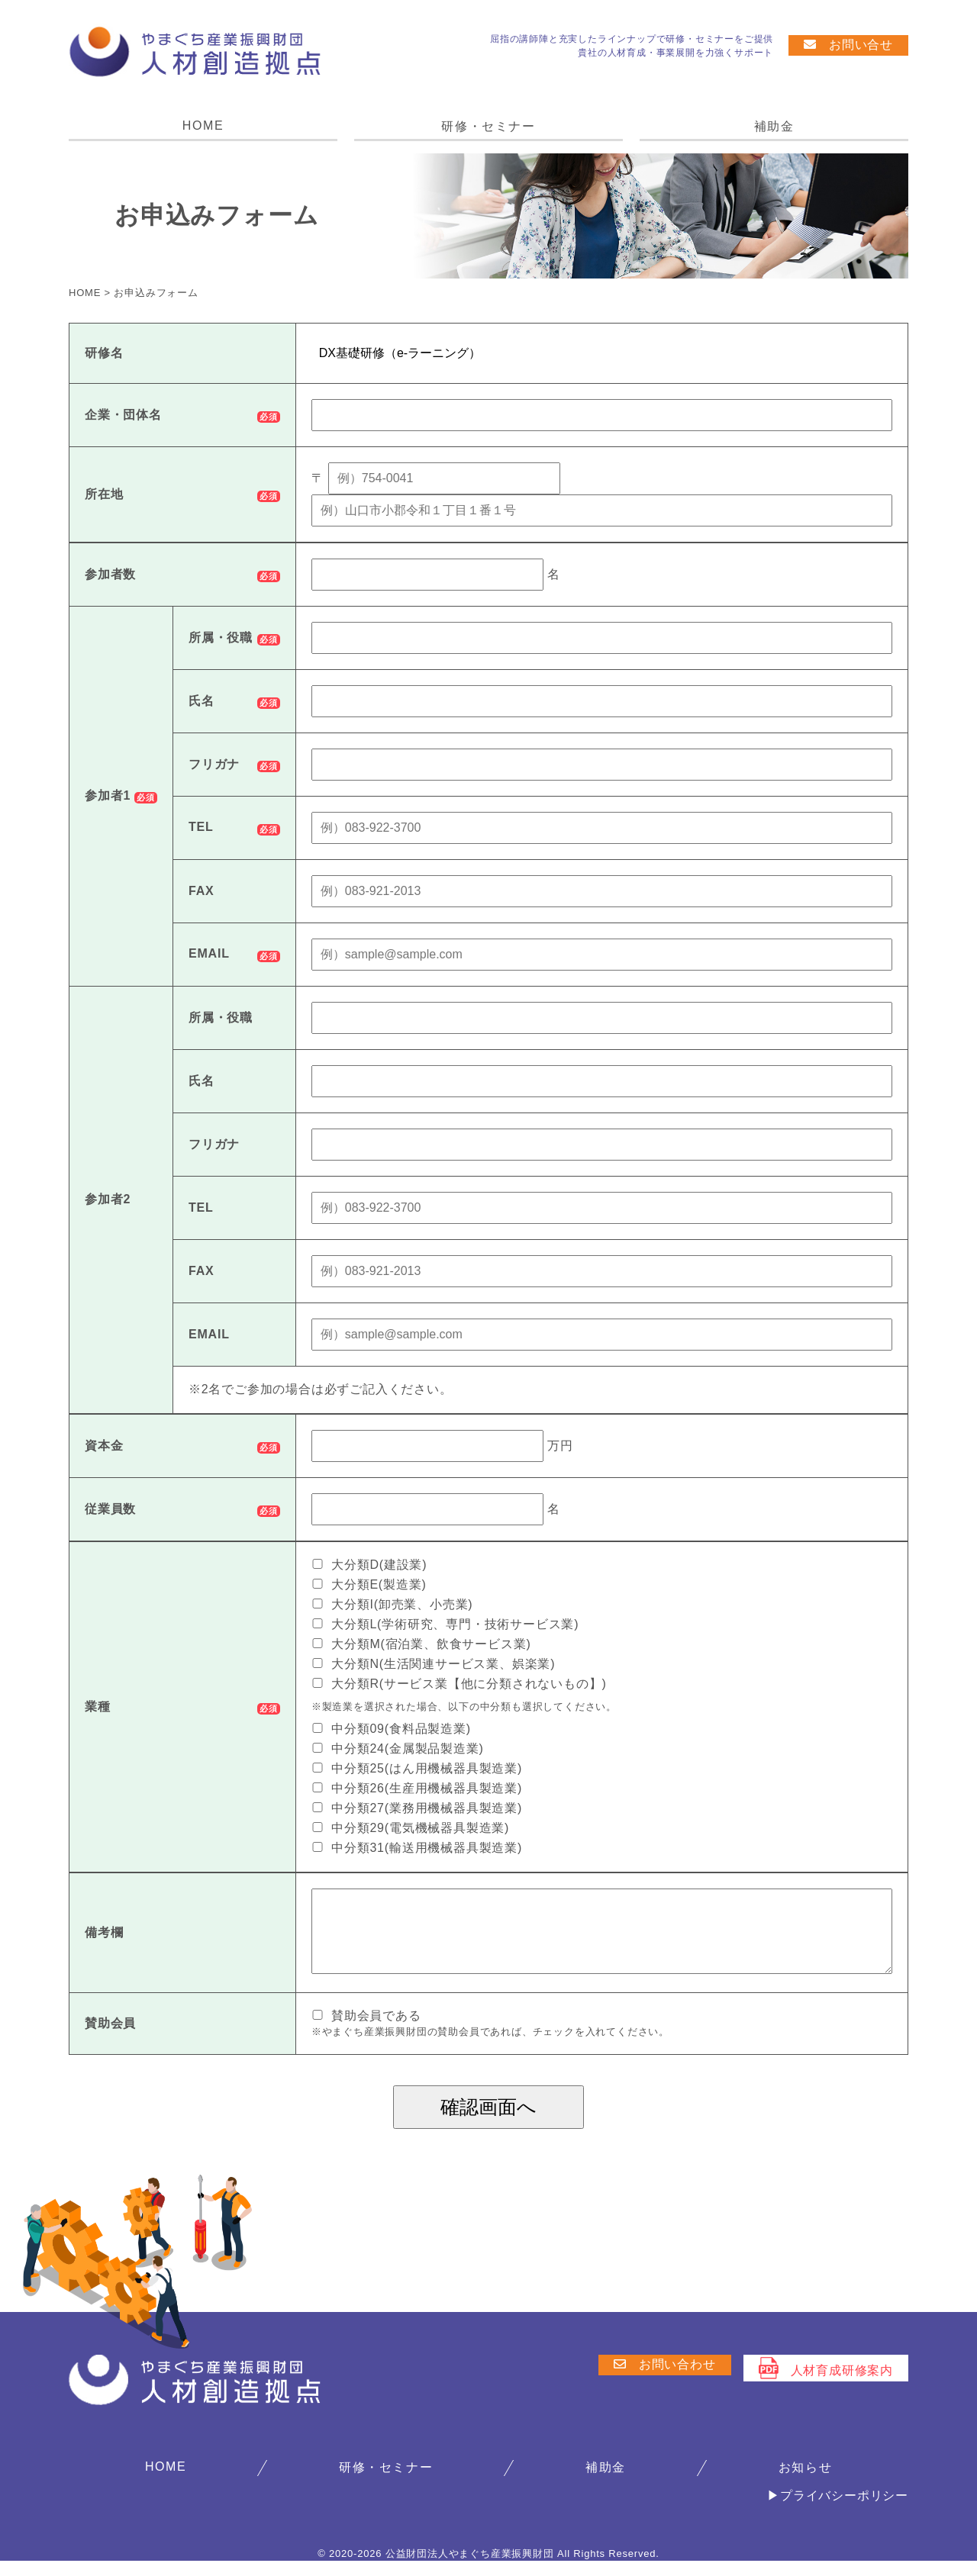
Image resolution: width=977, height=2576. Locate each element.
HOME (203, 125)
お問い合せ (848, 44)
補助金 (774, 126)
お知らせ (805, 2482)
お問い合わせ (665, 2379)
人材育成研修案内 (826, 2383)
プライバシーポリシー (844, 2510)
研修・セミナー (488, 126)
